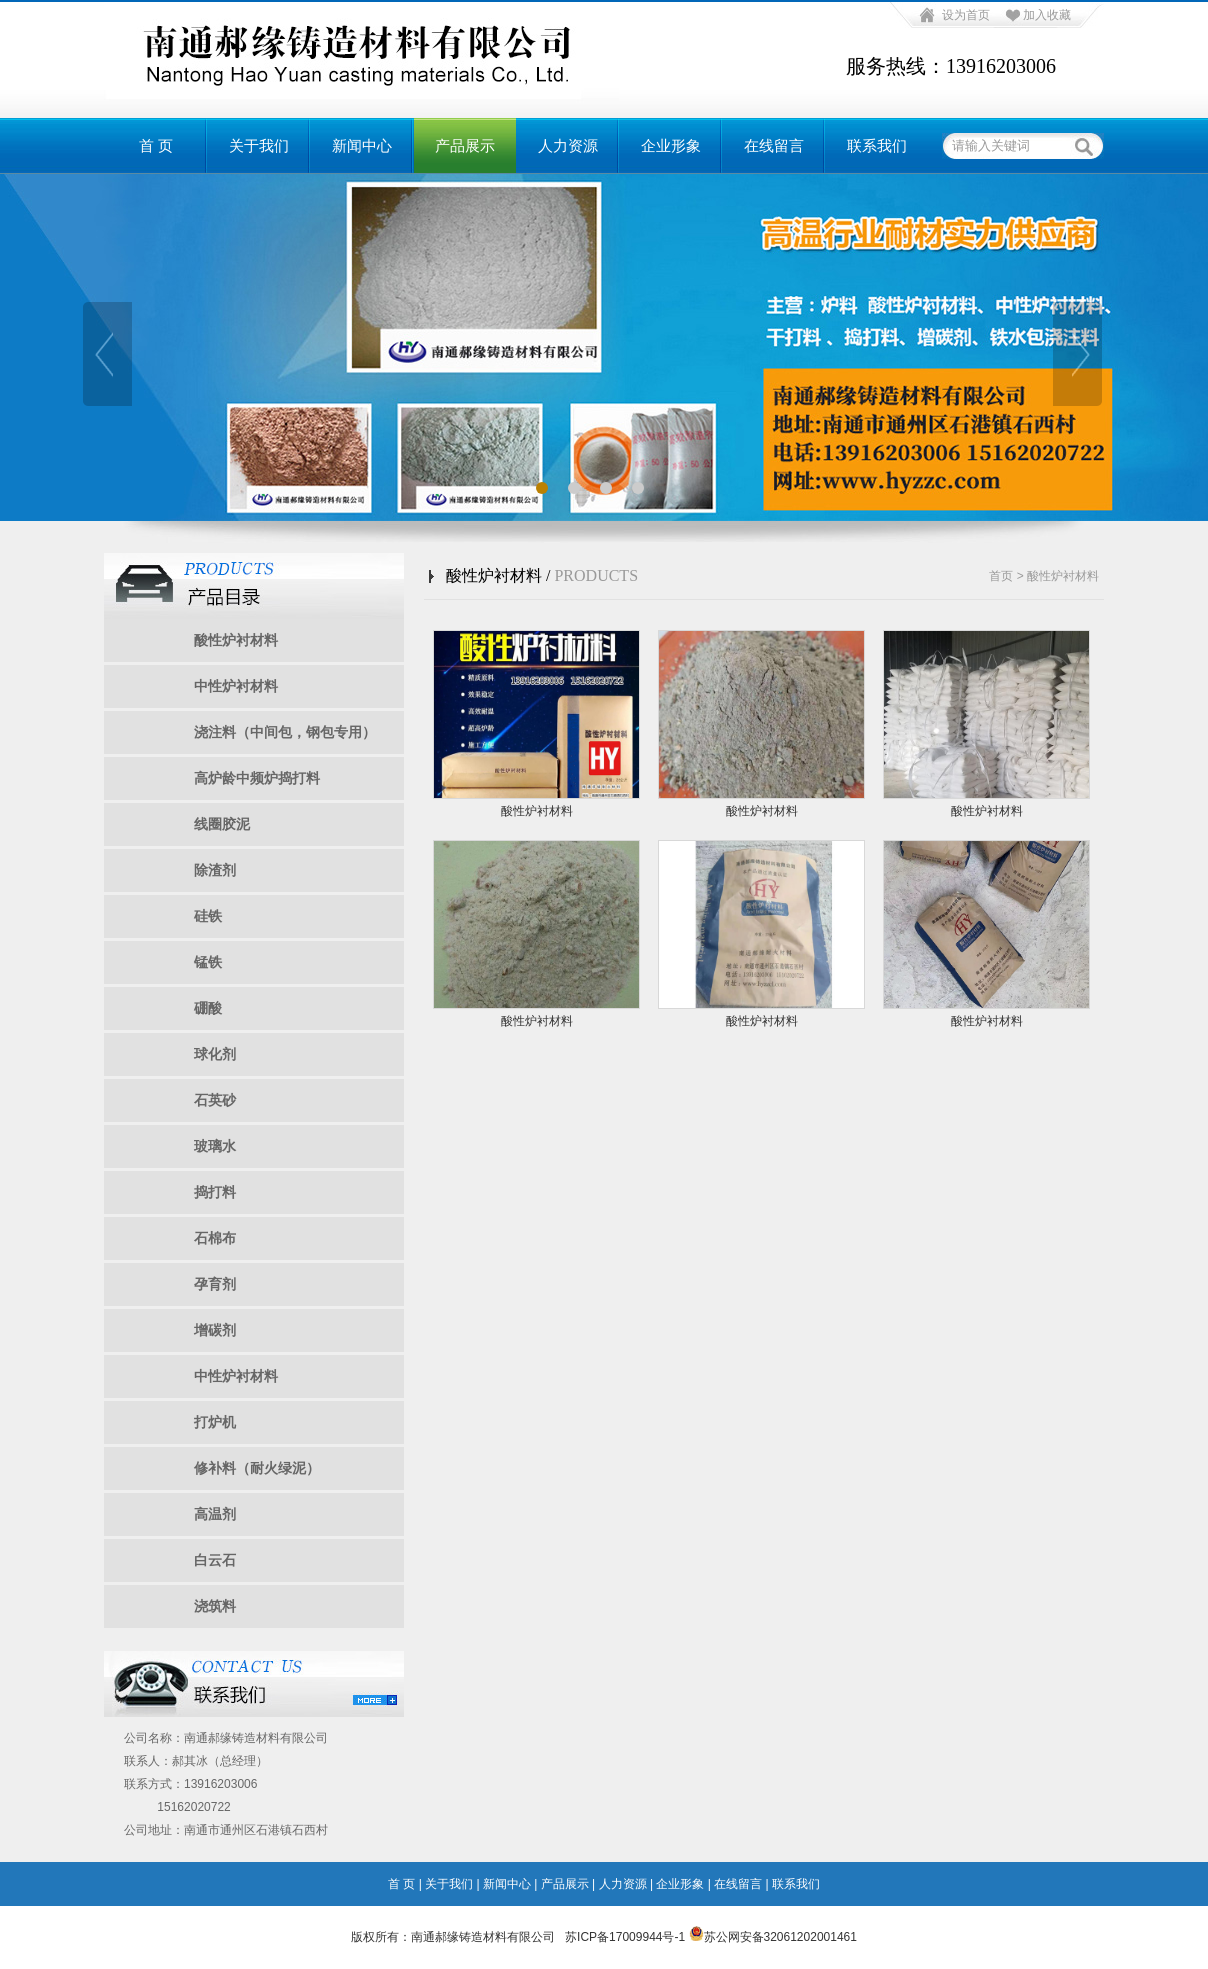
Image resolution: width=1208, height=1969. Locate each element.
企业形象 (671, 146)
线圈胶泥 (222, 824)
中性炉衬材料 (236, 686)
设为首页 (966, 15)
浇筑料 (215, 1606)
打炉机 (215, 1422)
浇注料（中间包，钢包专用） (285, 732)
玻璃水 (215, 1146)
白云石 (215, 1560)
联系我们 (877, 146)
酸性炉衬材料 (236, 640)
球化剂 (215, 1054)
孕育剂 (215, 1284)
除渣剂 (215, 870)
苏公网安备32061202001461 (773, 1937)
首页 (1001, 576)
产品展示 (465, 146)
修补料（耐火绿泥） (257, 1468)
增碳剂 (215, 1330)
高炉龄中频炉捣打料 (257, 778)
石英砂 (215, 1100)
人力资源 (568, 146)
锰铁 (208, 962)
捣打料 (215, 1192)
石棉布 (215, 1238)
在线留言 (774, 146)
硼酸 (208, 1008)
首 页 (156, 146)
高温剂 (215, 1514)
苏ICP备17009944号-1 (625, 1937)
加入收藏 (1047, 15)
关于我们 (259, 146)
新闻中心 (362, 146)
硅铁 (208, 916)
